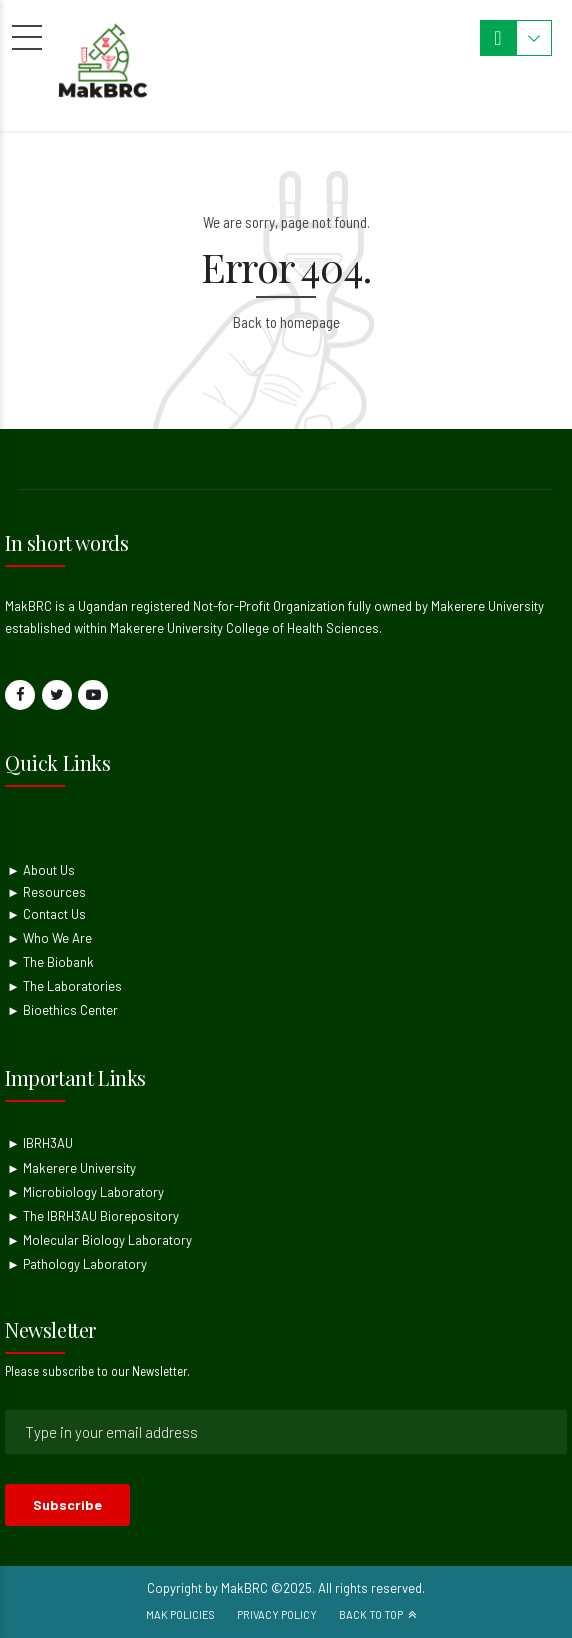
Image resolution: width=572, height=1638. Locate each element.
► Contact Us (46, 914)
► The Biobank (50, 962)
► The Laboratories (64, 986)
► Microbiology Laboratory (85, 1192)
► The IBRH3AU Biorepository (93, 1216)
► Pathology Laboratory (77, 1264)
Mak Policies (180, 1614)
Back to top (371, 1614)
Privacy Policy (277, 1614)
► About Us (41, 870)
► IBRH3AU (40, 1143)
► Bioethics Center (62, 1010)
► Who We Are (49, 938)
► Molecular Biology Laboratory (99, 1240)
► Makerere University (71, 1168)
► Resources (46, 892)
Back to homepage (286, 322)
